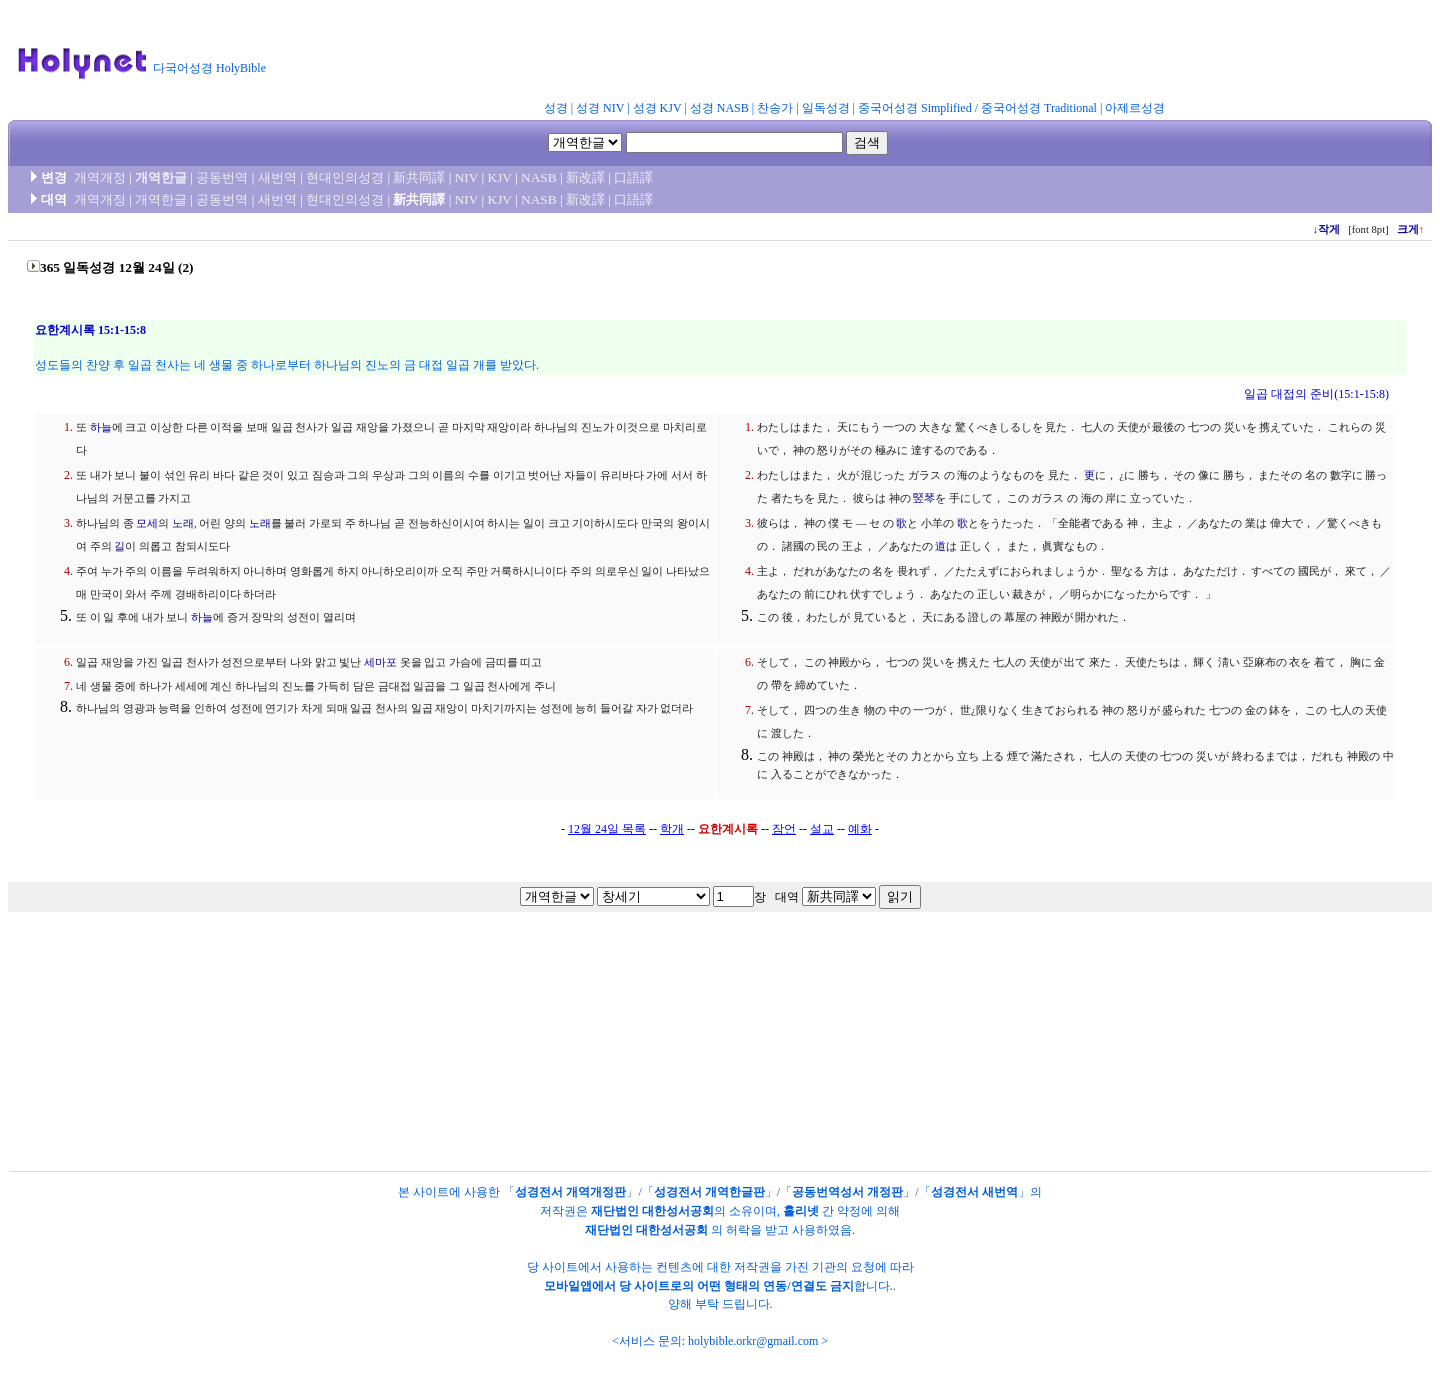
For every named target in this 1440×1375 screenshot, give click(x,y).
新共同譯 (419, 177)
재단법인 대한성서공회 (652, 1211)
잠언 (784, 829)
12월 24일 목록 (607, 829)
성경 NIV (600, 108)
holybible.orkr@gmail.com (753, 1341)
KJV (500, 177)
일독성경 (826, 108)
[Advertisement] (768, 54)
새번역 (277, 177)
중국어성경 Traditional (1039, 108)
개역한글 (161, 177)
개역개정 (100, 177)
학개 (672, 829)
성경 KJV (657, 108)
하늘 (101, 427)
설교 (822, 829)
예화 (860, 829)
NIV (466, 177)
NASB (539, 177)
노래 (183, 523)
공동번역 (222, 177)
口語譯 (633, 177)
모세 (147, 523)
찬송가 (775, 108)
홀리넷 (801, 1211)
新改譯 (585, 177)
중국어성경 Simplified (915, 108)
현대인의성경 (345, 177)
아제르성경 (1135, 108)
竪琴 (924, 498)
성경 (556, 108)
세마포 (380, 662)
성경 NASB (719, 108)
